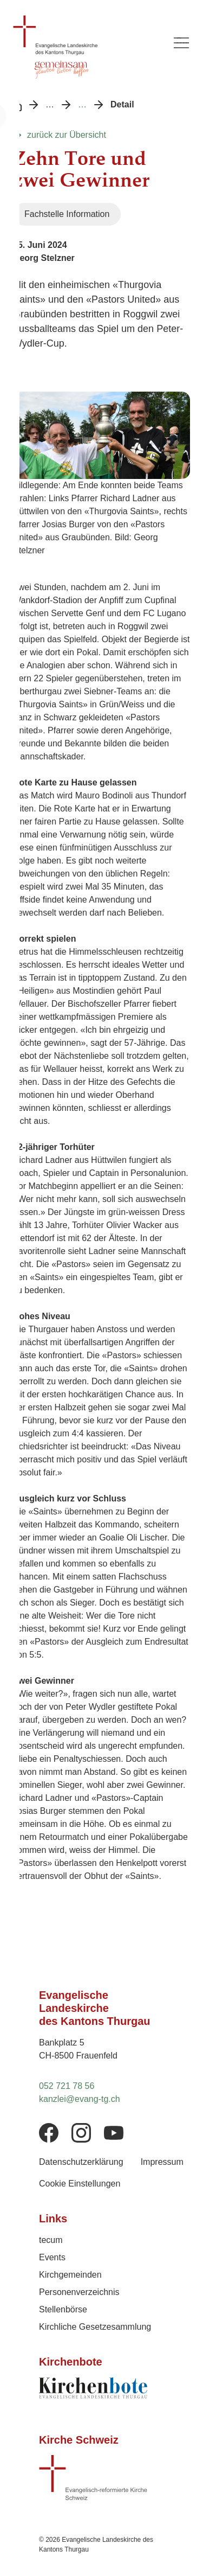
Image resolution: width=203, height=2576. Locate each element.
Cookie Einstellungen (79, 2183)
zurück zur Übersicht (66, 134)
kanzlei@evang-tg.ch (79, 2099)
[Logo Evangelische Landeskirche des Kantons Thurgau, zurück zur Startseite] (86, 35)
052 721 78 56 (66, 2086)
